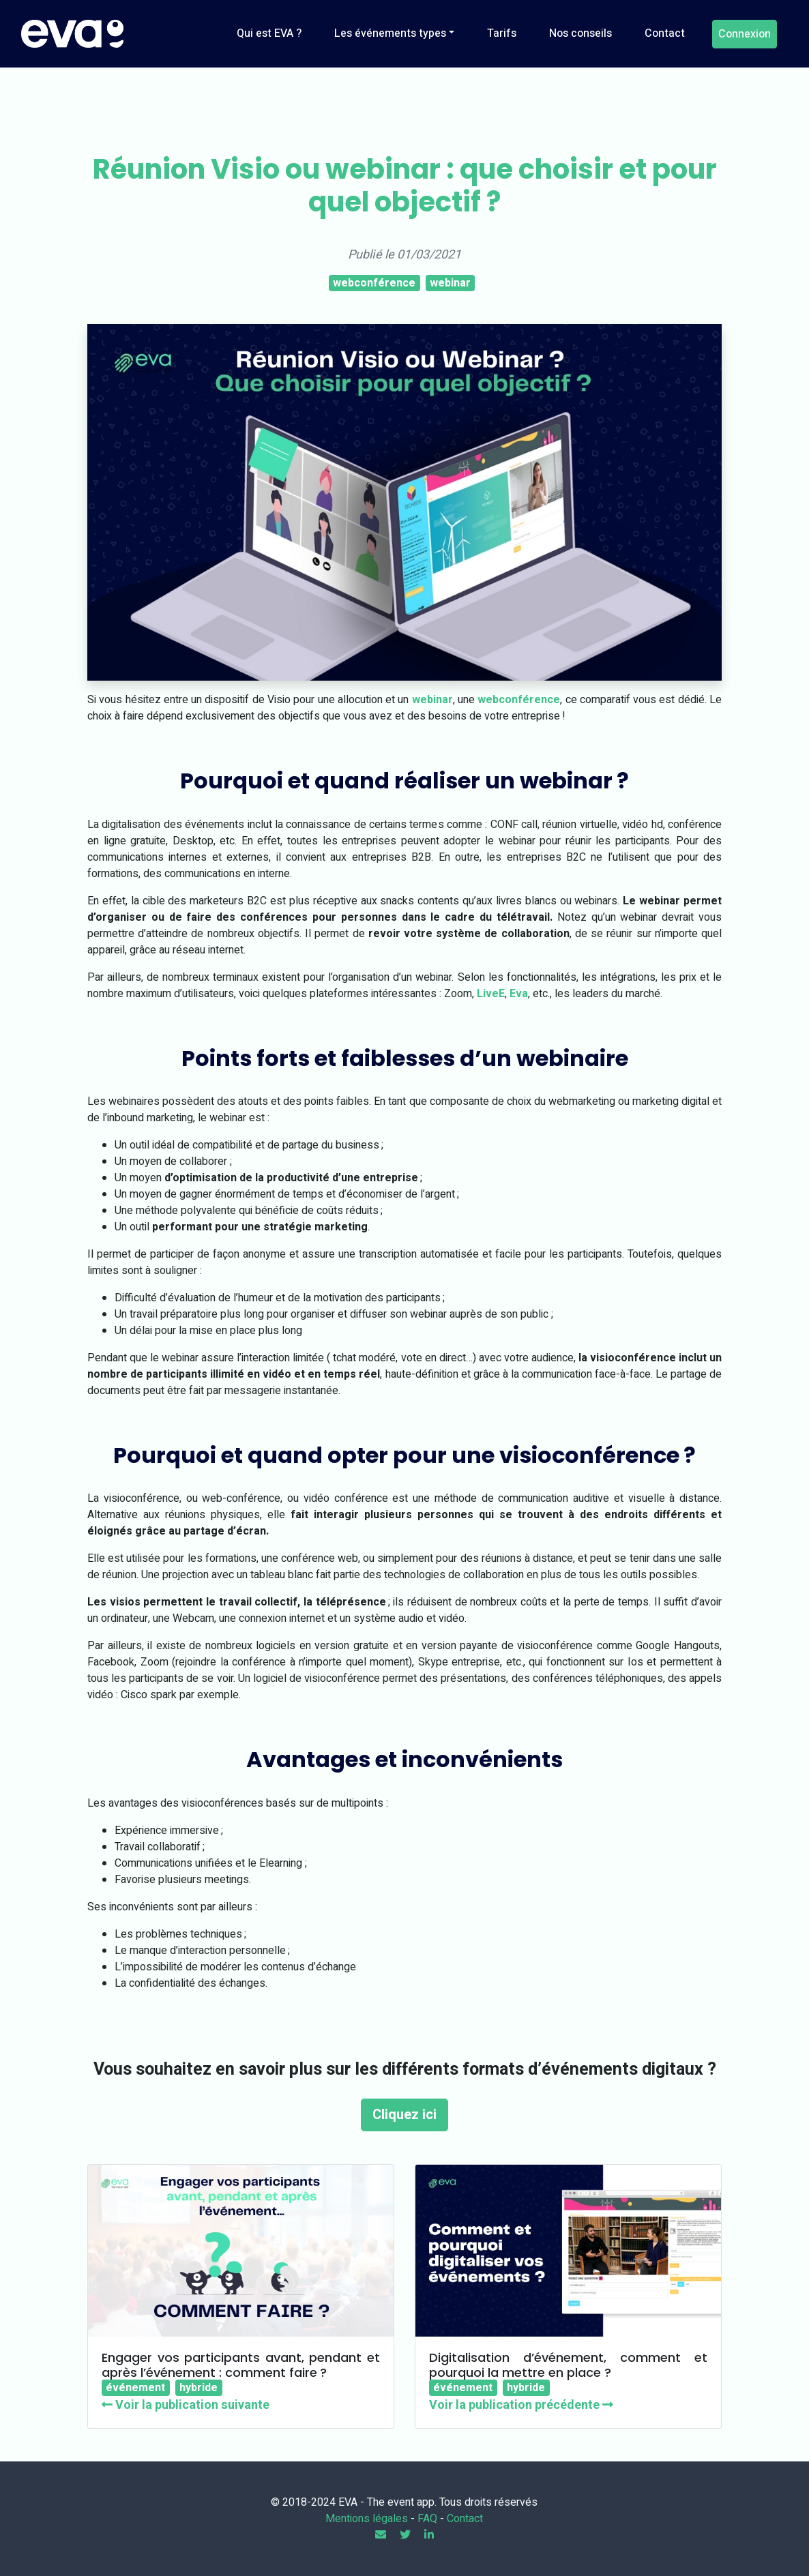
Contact (665, 33)
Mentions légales (366, 2519)
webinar (450, 283)
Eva (519, 994)
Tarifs (501, 33)
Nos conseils (580, 33)
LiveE (491, 994)
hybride (198, 2388)
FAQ (427, 2519)
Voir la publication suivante (185, 2405)
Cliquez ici (404, 2115)
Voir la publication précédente (521, 2405)
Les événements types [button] (390, 33)
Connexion (744, 34)
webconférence (374, 283)
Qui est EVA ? (269, 33)
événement (135, 2388)
